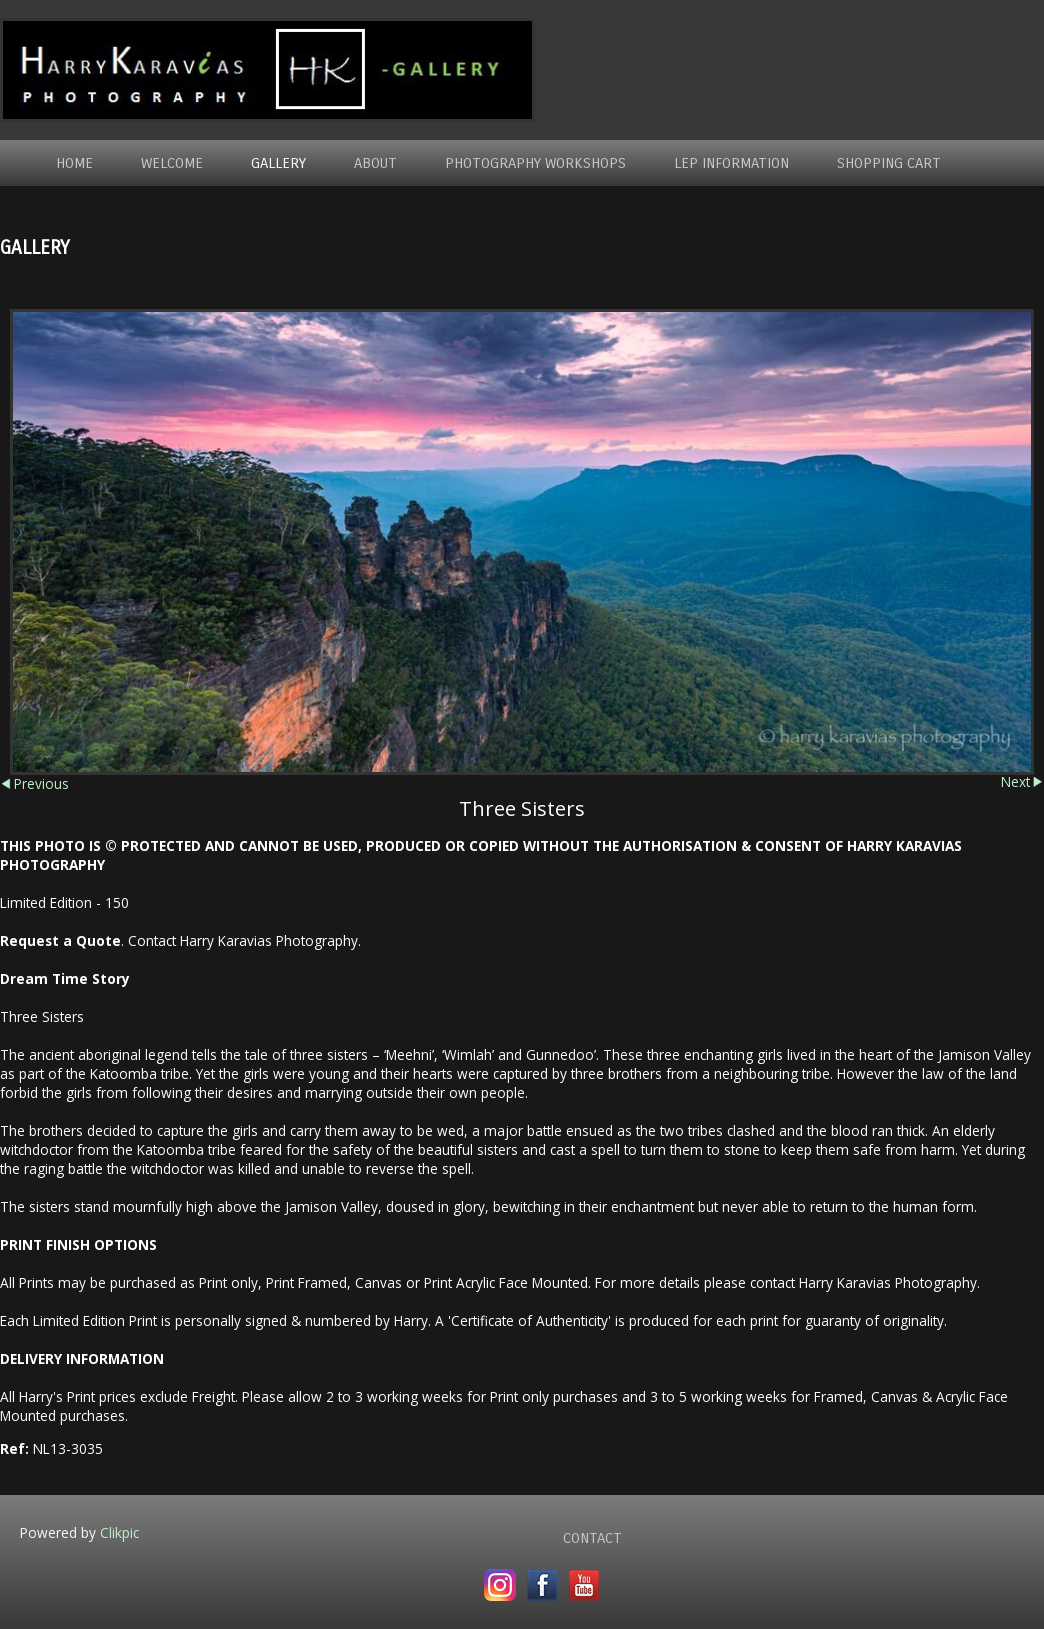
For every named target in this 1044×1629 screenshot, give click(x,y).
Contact (592, 1538)
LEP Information (731, 163)
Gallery (278, 163)
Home (74, 163)
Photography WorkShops (535, 163)
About (375, 163)
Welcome (172, 163)
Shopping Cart (889, 163)
